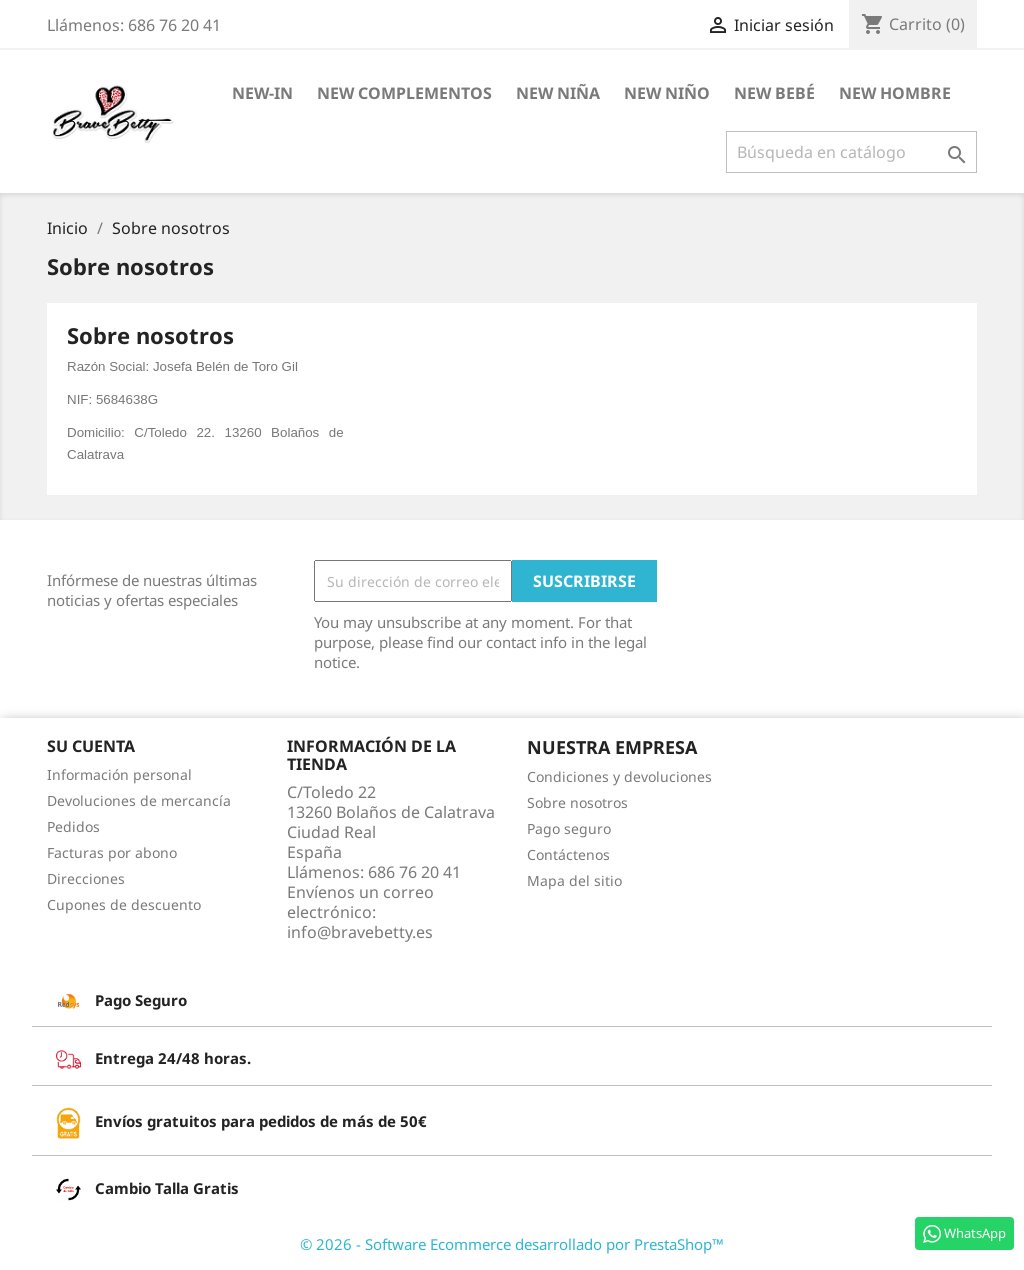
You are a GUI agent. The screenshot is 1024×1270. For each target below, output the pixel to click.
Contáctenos (568, 854)
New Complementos (404, 93)
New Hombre (895, 93)
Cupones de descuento (124, 904)
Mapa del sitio (574, 880)
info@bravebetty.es (360, 932)
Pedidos (73, 826)
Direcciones (86, 878)
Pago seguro (569, 828)
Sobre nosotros (577, 802)
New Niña (558, 93)
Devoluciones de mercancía (139, 800)
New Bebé (774, 93)
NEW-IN (262, 93)
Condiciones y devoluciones (619, 776)
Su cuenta (91, 746)
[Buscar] (851, 152)
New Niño (667, 93)
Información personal (119, 774)
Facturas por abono (112, 852)
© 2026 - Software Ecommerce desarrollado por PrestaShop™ (512, 1244)
